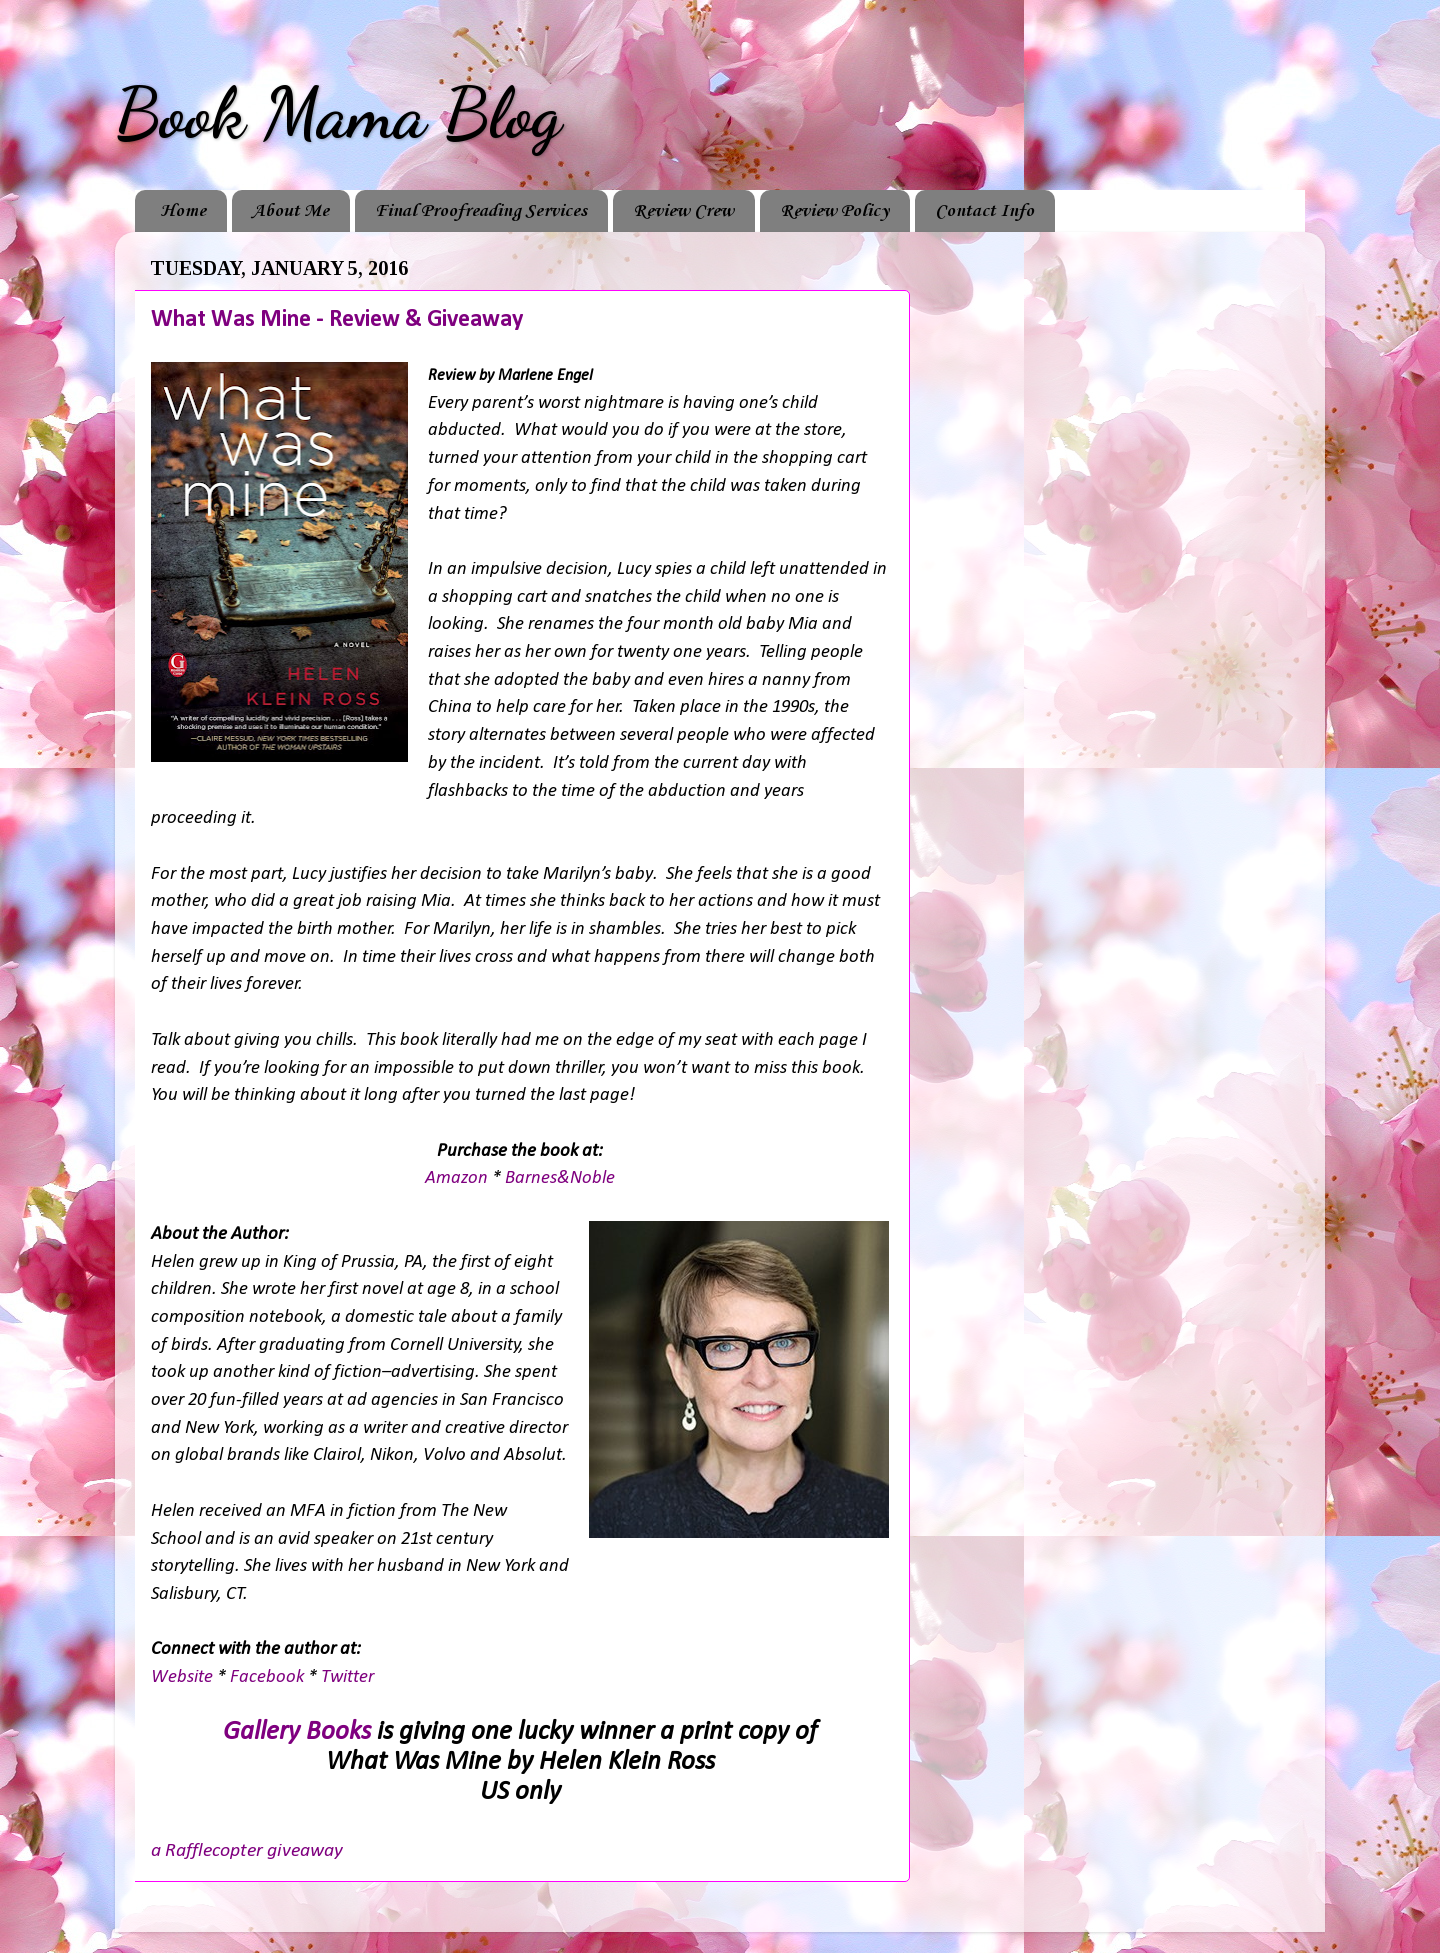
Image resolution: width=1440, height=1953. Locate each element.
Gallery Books (297, 1732)
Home (183, 211)
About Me (290, 211)
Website (184, 1677)
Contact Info (984, 211)
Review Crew (683, 211)
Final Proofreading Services (481, 211)
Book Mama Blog (338, 114)
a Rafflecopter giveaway (247, 1851)
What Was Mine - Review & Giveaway (337, 320)
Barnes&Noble (560, 1178)
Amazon (458, 1178)
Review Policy (834, 211)
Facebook (269, 1677)
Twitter (347, 1677)
